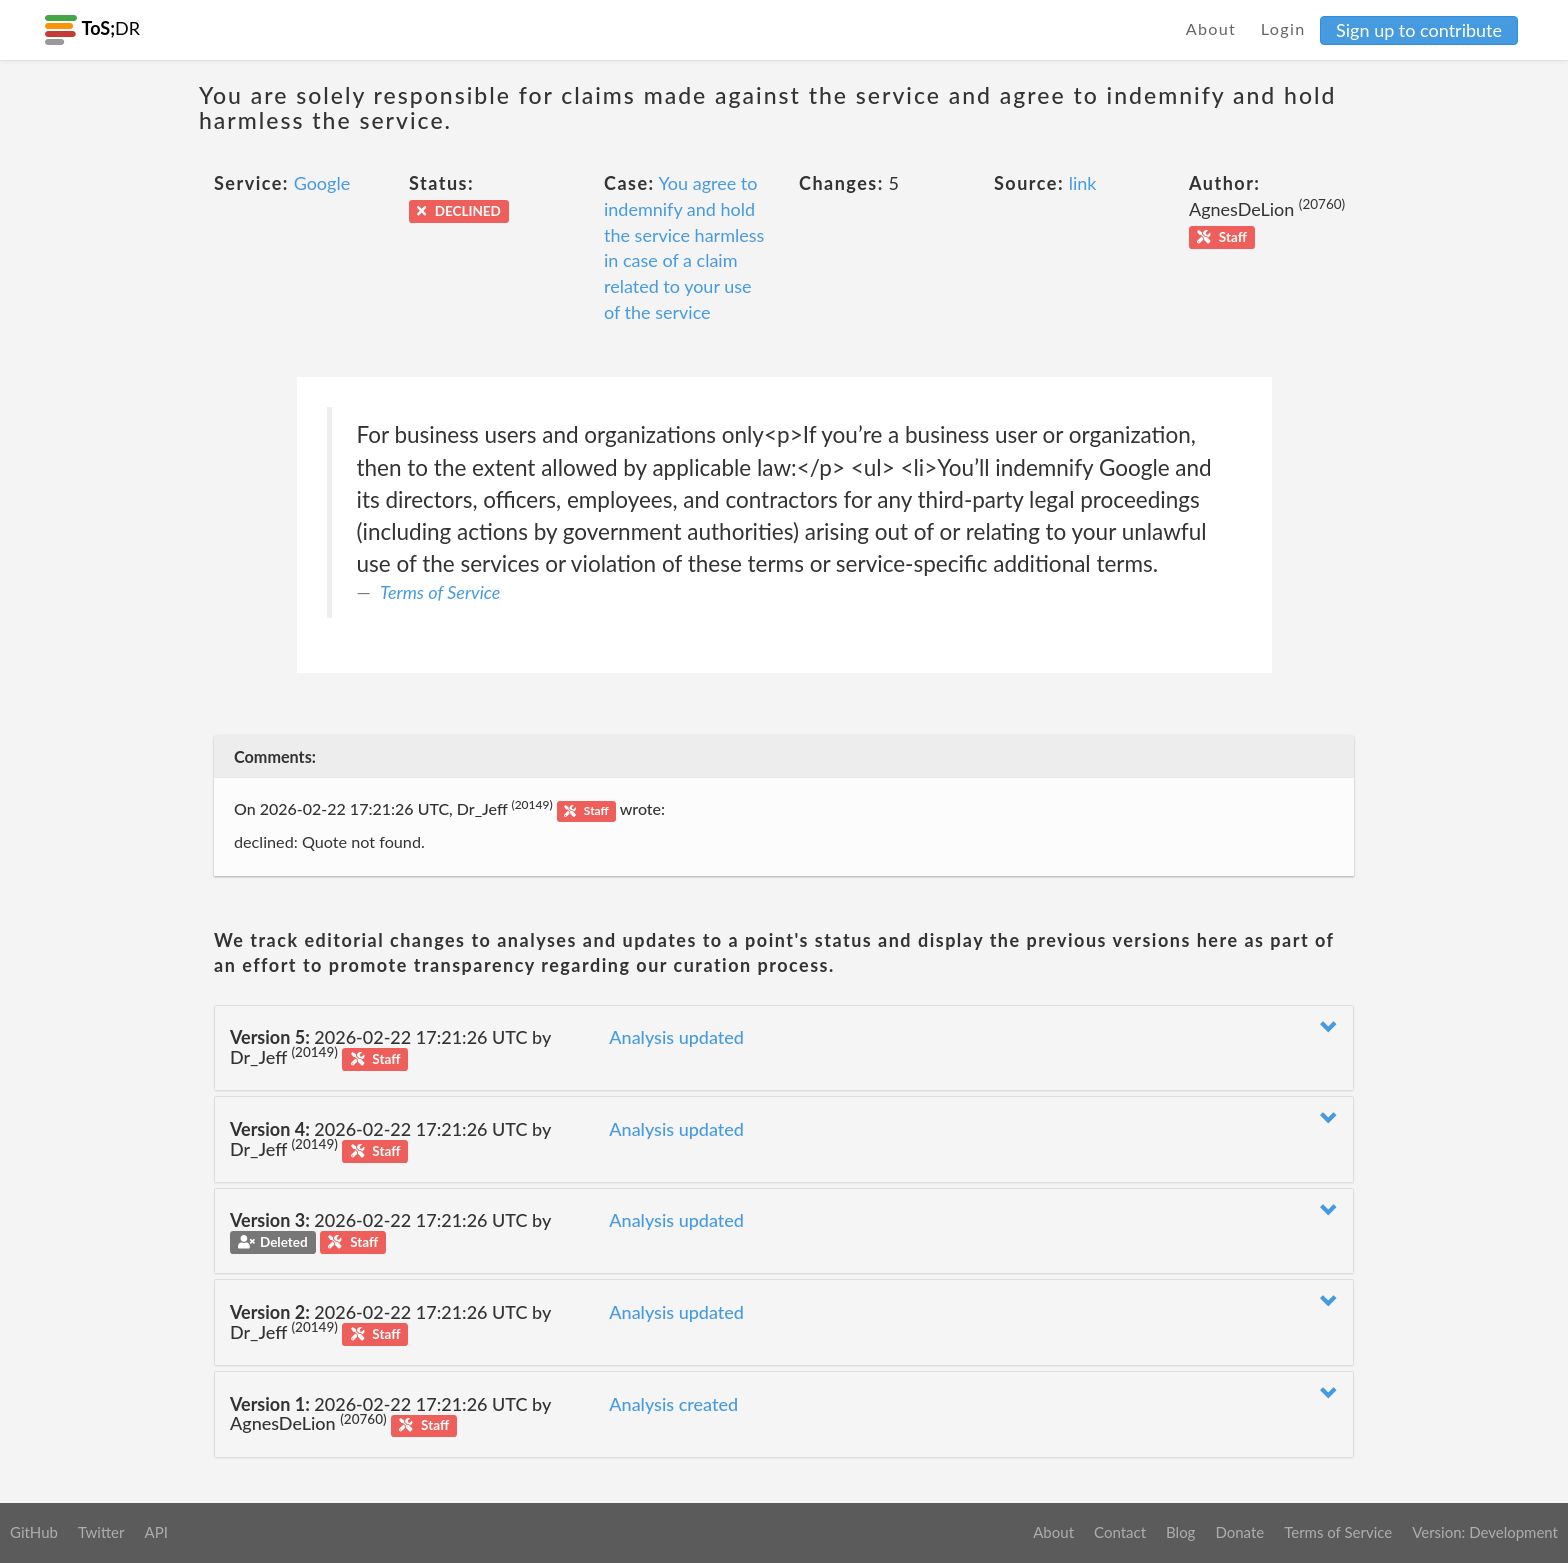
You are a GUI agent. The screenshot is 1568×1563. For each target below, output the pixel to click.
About (1211, 28)
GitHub (34, 1532)
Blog (1180, 1532)
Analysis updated (676, 1037)
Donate (1239, 1532)
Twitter (101, 1532)
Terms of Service (440, 592)
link (1083, 183)
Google (322, 183)
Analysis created (673, 1404)
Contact (1120, 1532)
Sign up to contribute (1419, 30)
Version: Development (1485, 1532)
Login (1283, 28)
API (155, 1532)
